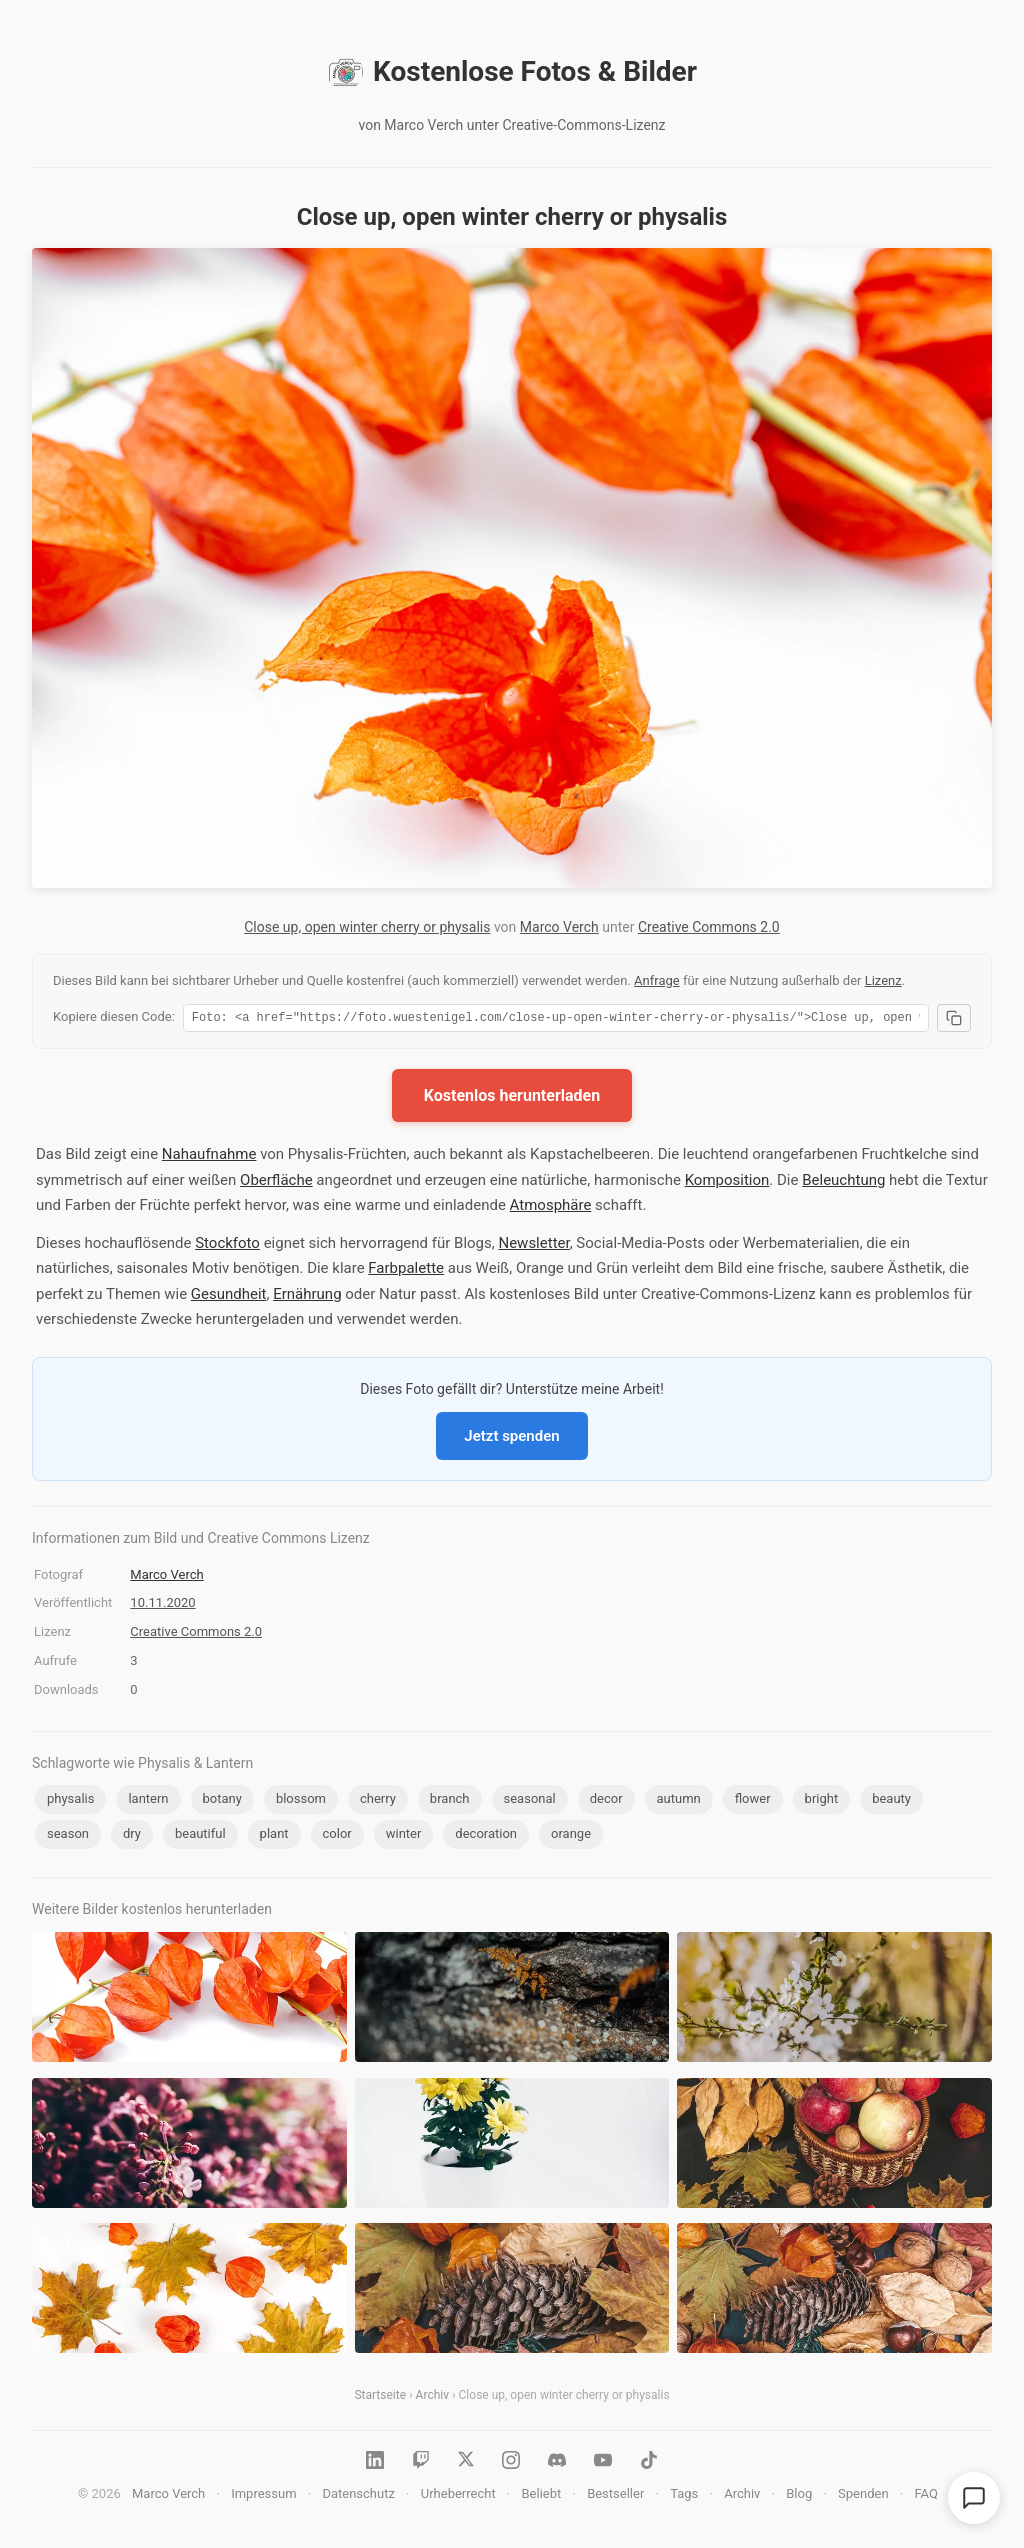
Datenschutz (358, 2496)
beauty (891, 1801)
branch (450, 1801)
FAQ (925, 2496)
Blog (799, 2496)
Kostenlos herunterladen (512, 1098)
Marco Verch (559, 927)
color (337, 1836)
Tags (684, 2496)
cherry (378, 1801)
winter (404, 1836)
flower (753, 1801)
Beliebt (542, 2496)
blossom (301, 1801)
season (68, 1836)
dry (132, 1836)
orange (571, 1836)
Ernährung (307, 1297)
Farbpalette (406, 1271)
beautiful (200, 1836)
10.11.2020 (162, 1605)
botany (222, 1801)
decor (606, 1801)
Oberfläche (276, 1183)
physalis (70, 1801)
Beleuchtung (843, 1183)
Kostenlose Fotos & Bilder (512, 72)
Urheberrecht (458, 2496)
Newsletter (533, 1246)
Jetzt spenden (511, 1439)
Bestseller (615, 2496)
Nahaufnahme (209, 1157)
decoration (486, 1836)
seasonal (530, 1801)
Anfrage (657, 980)
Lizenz (883, 980)
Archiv (432, 2398)
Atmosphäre (551, 1208)
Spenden (863, 2496)
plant (274, 1836)
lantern (148, 1801)
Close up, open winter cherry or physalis (367, 927)
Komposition (727, 1183)
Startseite (380, 2398)
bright (822, 1801)
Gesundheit (229, 1297)
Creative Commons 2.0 (709, 927)
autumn (679, 1801)
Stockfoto (227, 1246)
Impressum (263, 2496)
